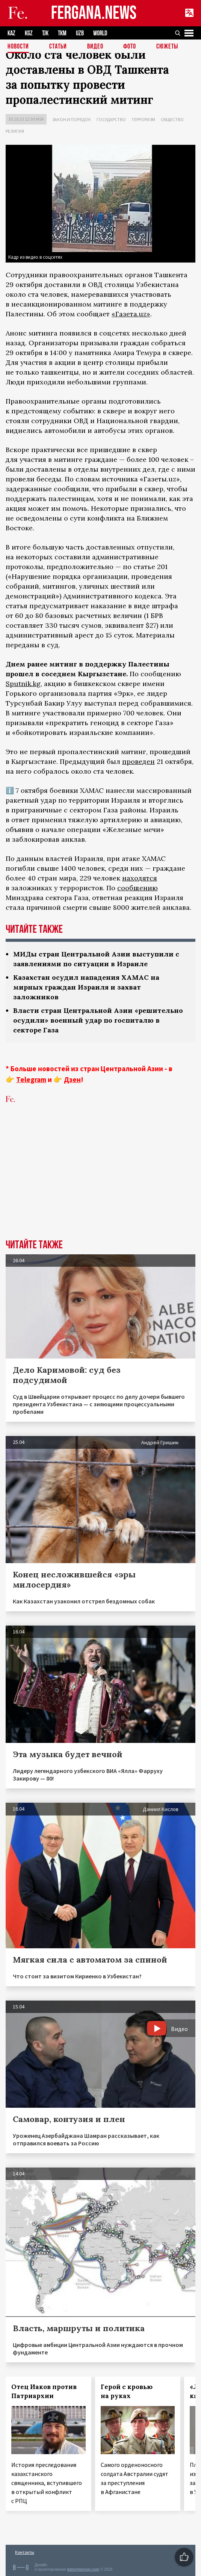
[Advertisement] (100, 1183)
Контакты (24, 2552)
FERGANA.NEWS (94, 13)
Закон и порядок (71, 119)
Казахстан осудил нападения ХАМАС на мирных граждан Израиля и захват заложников (86, 987)
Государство (111, 119)
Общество (172, 119)
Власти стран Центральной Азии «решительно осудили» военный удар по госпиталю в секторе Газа (98, 1020)
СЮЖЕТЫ (167, 46)
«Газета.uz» (131, 314)
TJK (45, 33)
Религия (15, 131)
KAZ (11, 33)
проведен (138, 761)
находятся (139, 878)
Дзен (72, 1079)
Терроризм (143, 119)
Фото (129, 46)
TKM (62, 33)
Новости (18, 46)
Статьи (58, 46)
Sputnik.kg (23, 683)
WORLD (100, 33)
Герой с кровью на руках (127, 2391)
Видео (95, 46)
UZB (80, 33)
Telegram (31, 1079)
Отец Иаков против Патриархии (44, 2391)
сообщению (137, 887)
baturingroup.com (83, 2569)
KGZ (29, 33)
